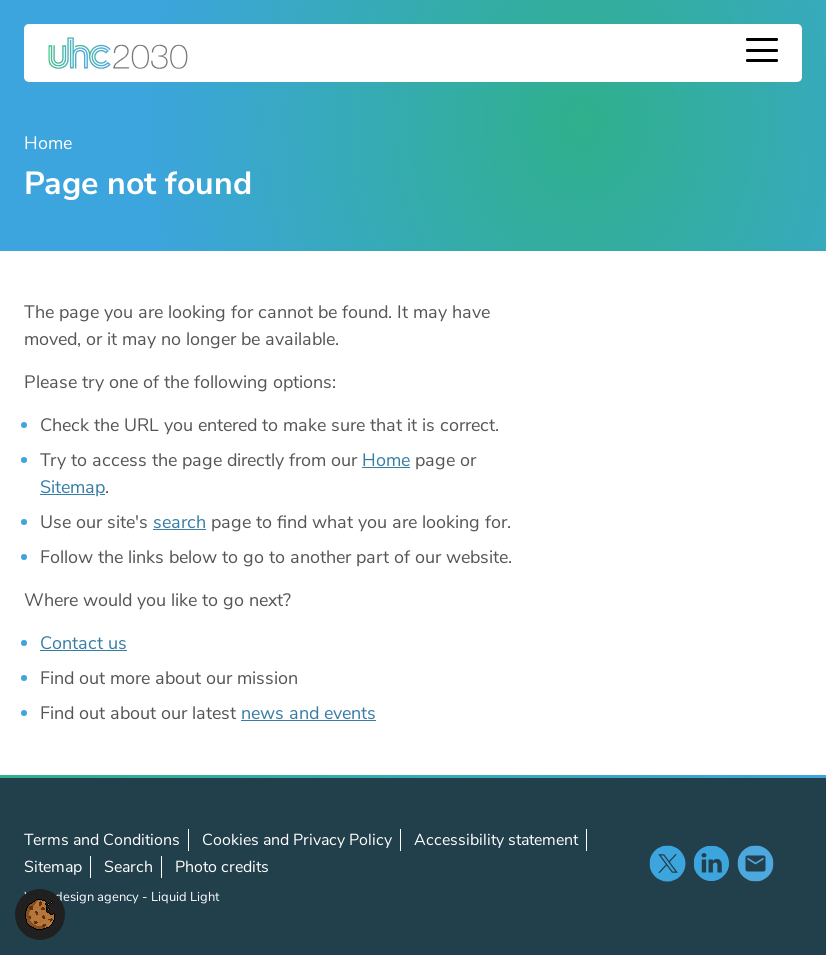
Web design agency (83, 897)
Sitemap (72, 487)
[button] (40, 913)
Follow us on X (667, 863)
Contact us (83, 643)
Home (386, 460)
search (179, 522)
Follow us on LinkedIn (711, 863)
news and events (308, 713)
